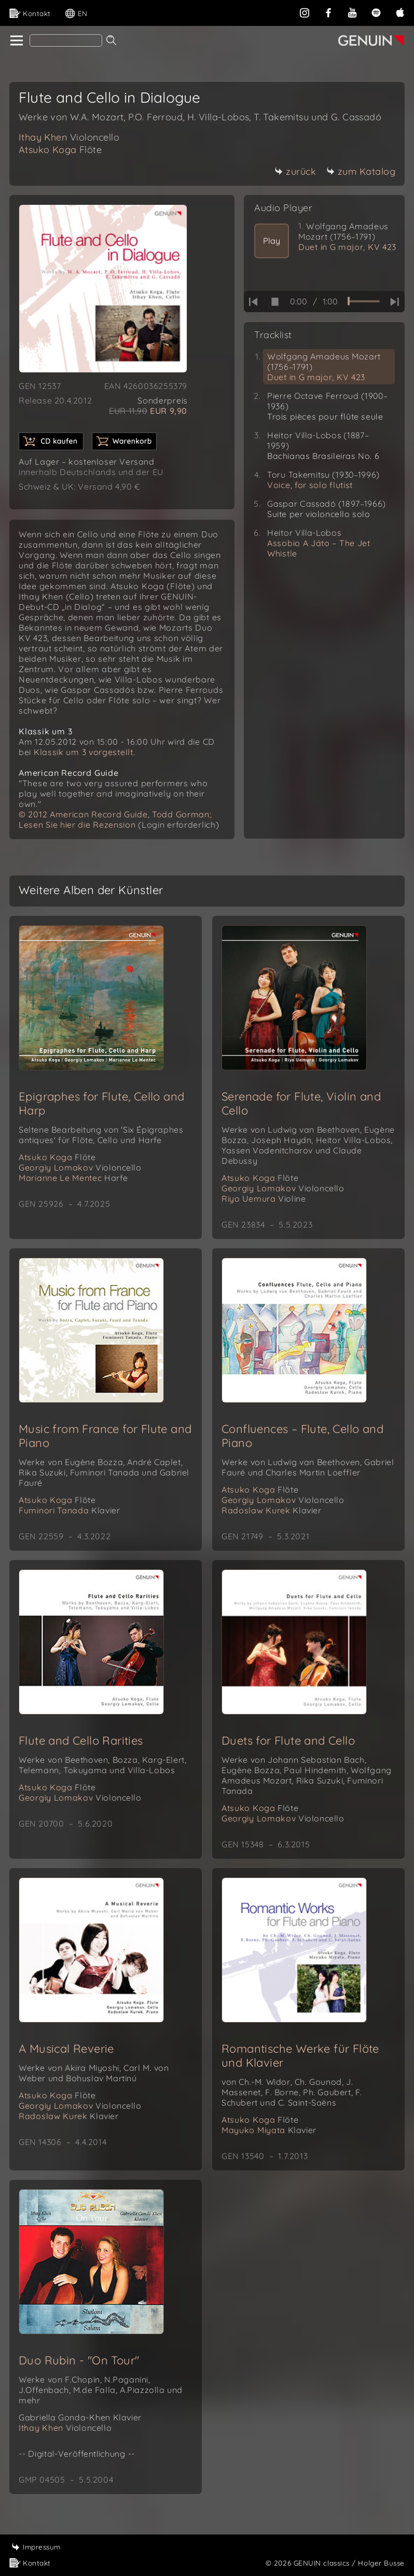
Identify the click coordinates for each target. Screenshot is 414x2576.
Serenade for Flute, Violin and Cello (301, 1103)
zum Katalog (361, 171)
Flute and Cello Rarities (81, 1740)
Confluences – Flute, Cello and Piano (302, 1436)
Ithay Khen (69, 137)
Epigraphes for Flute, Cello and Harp (101, 1103)
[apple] (400, 11)
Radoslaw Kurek (272, 1510)
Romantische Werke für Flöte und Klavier (300, 2055)
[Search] (66, 40)
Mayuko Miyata (269, 2130)
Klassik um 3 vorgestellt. (84, 752)
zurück (295, 171)
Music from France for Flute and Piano (105, 1436)
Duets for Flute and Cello (288, 1740)
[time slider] (364, 301)
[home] (15, 41)
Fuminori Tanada (69, 1510)
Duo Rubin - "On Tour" (79, 2360)
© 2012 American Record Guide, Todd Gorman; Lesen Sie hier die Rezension (115, 819)
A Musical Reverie (66, 2048)
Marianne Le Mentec (73, 1178)
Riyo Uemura (264, 1198)
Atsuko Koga (60, 150)
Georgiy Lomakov (80, 1167)
